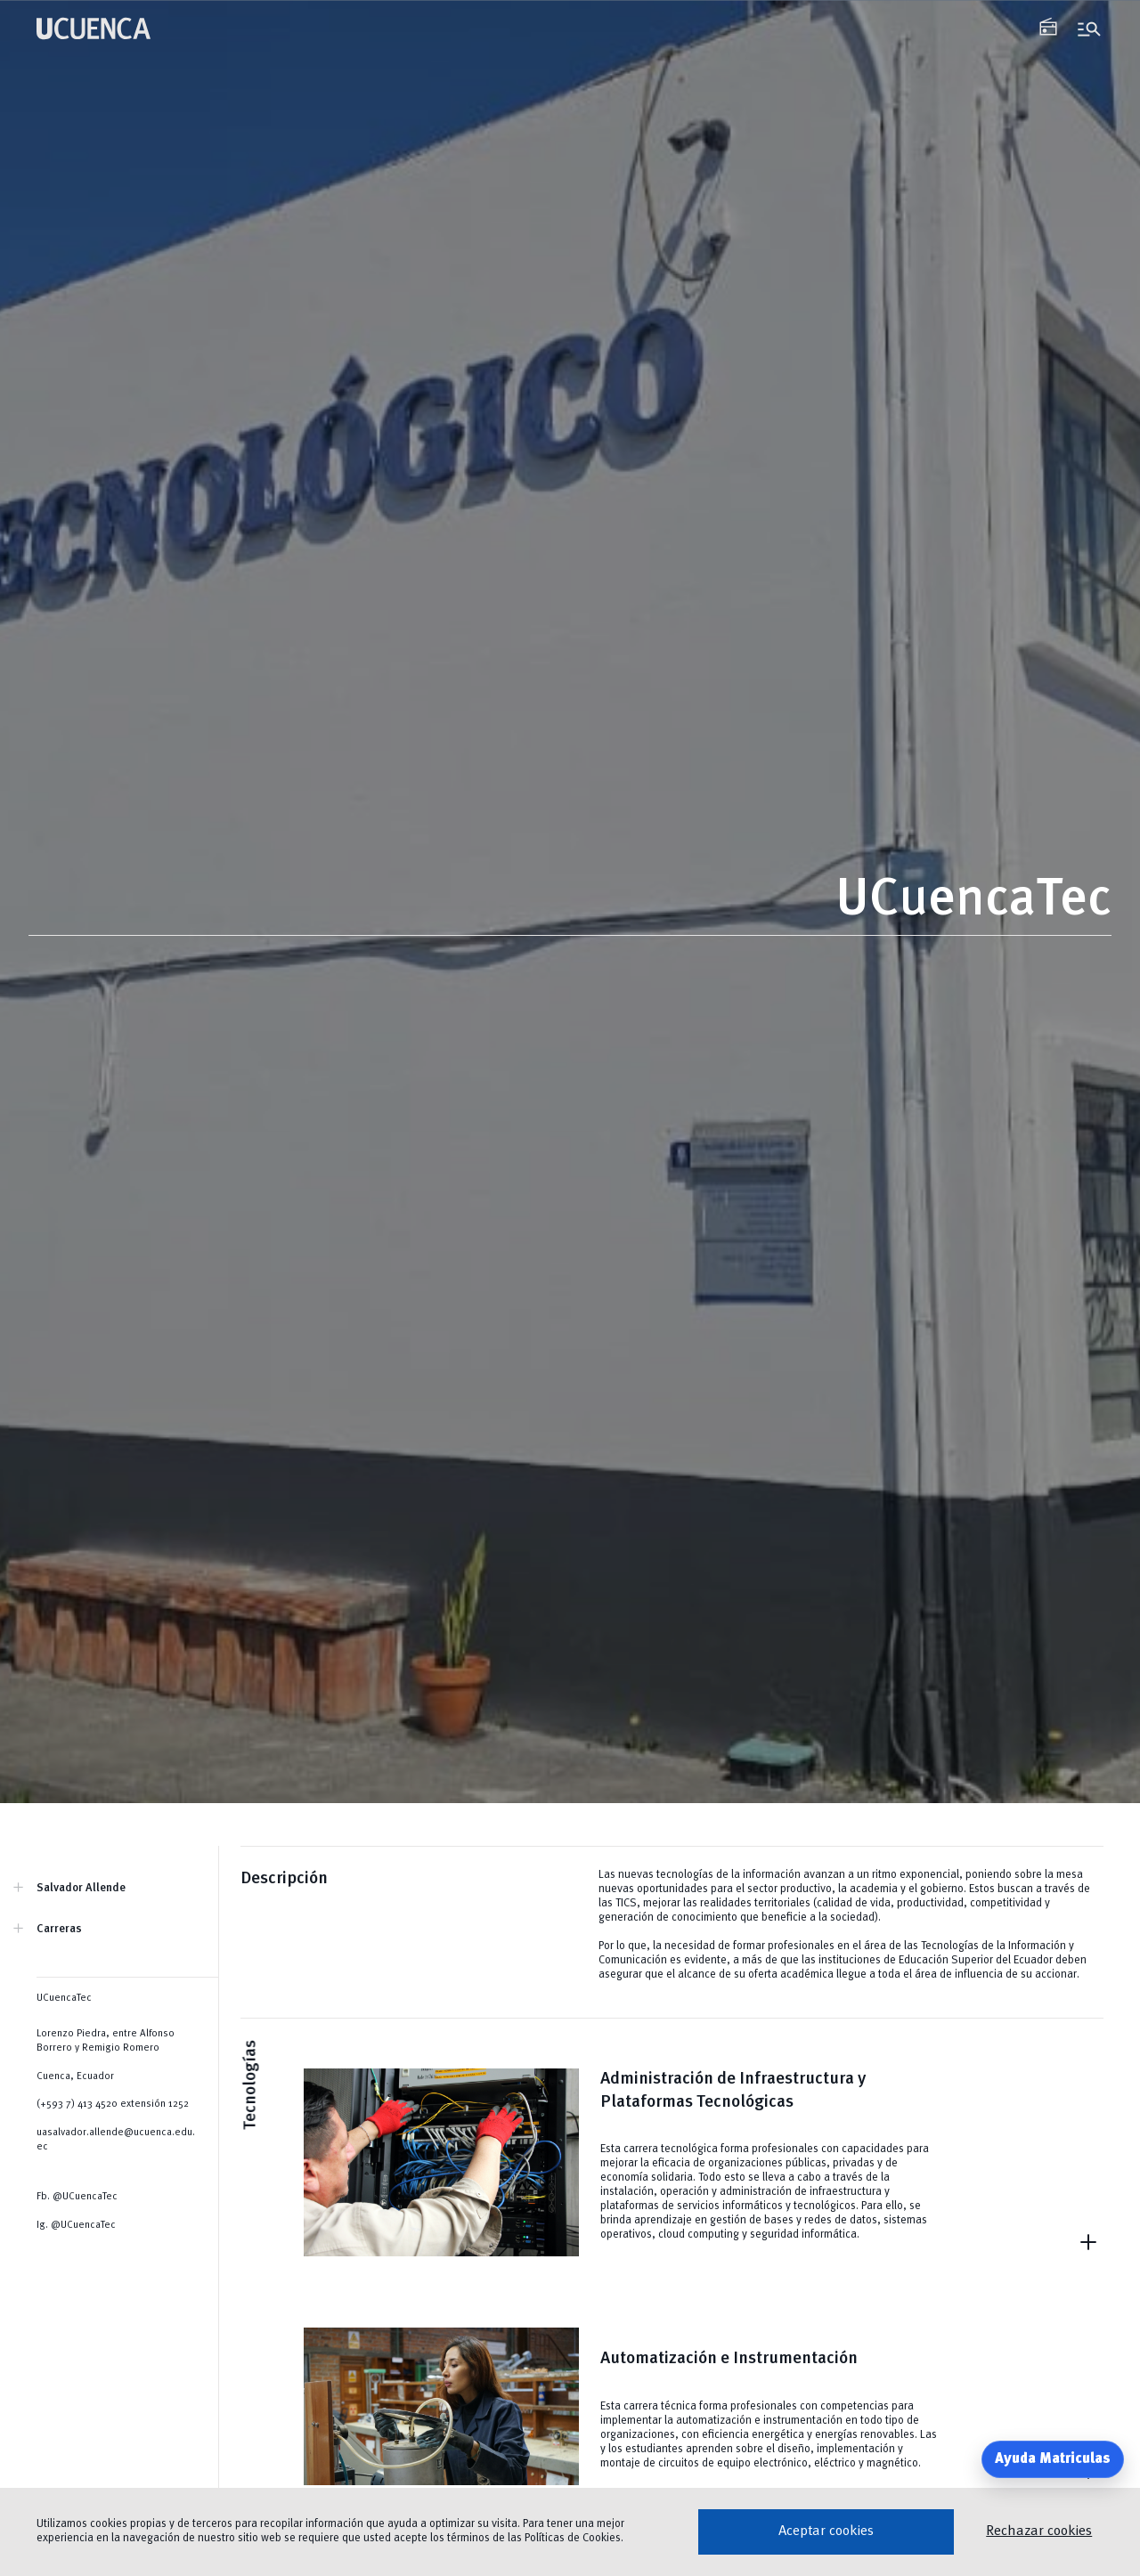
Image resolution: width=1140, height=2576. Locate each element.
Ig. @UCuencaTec (76, 2225)
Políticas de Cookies (573, 2538)
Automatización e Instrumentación (729, 2359)
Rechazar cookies (1039, 2531)
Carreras (59, 1929)
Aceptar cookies (826, 2531)
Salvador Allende (81, 1888)
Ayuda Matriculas (1053, 2459)
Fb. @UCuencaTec (77, 2196)
